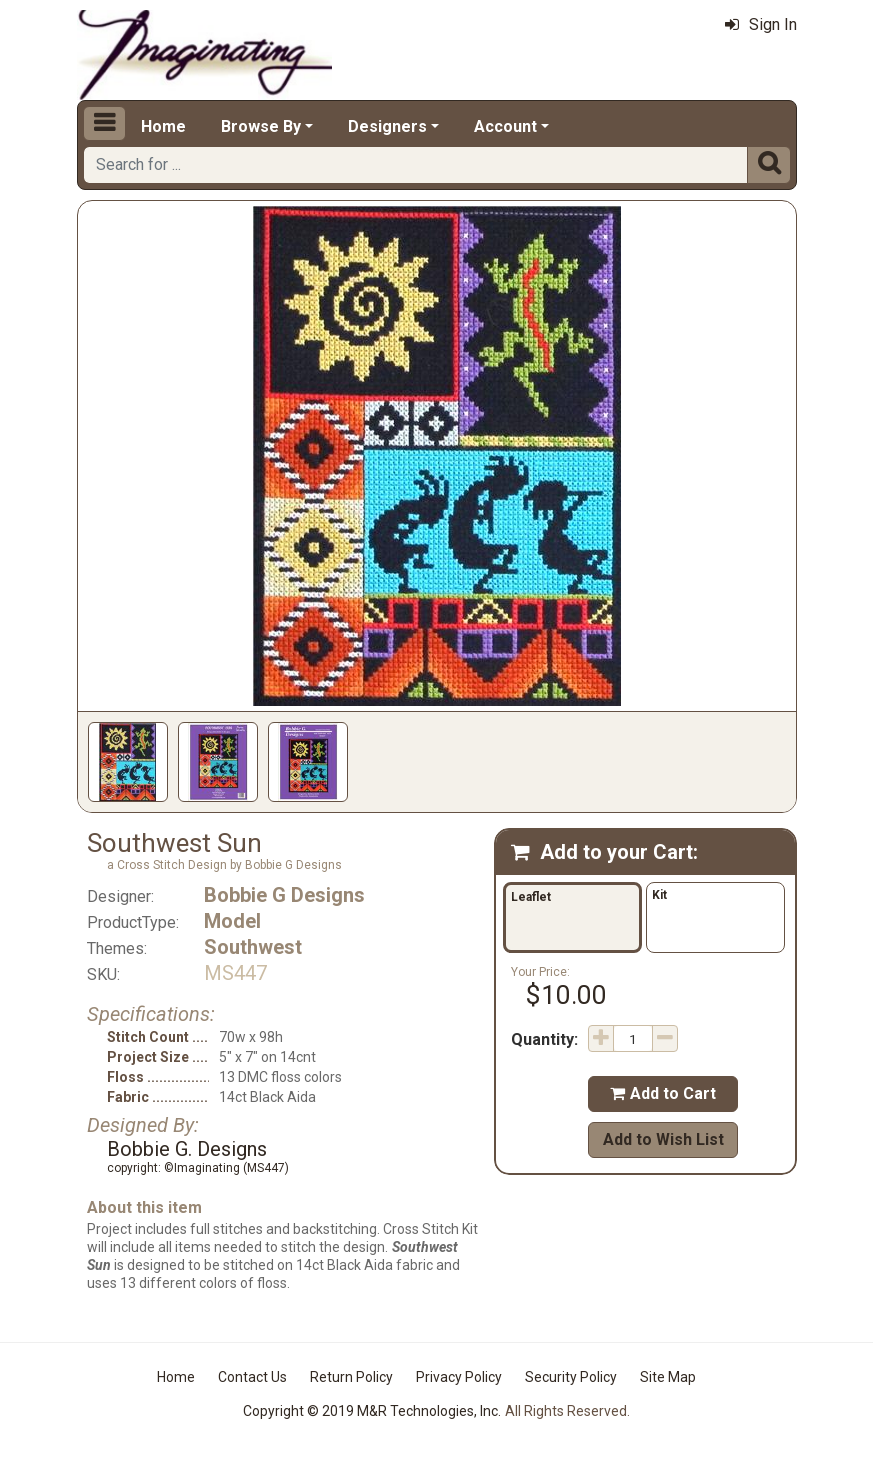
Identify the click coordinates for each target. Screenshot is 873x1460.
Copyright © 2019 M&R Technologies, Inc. (372, 1411)
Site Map (668, 1377)
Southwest (253, 947)
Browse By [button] (261, 126)
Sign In (761, 24)
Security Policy (571, 1377)
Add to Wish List (663, 1139)
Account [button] (505, 126)
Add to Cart (663, 1093)
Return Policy (351, 1377)
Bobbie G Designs (284, 895)
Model (232, 921)
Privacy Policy (459, 1377)
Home (163, 126)
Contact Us (252, 1377)
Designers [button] (387, 126)
